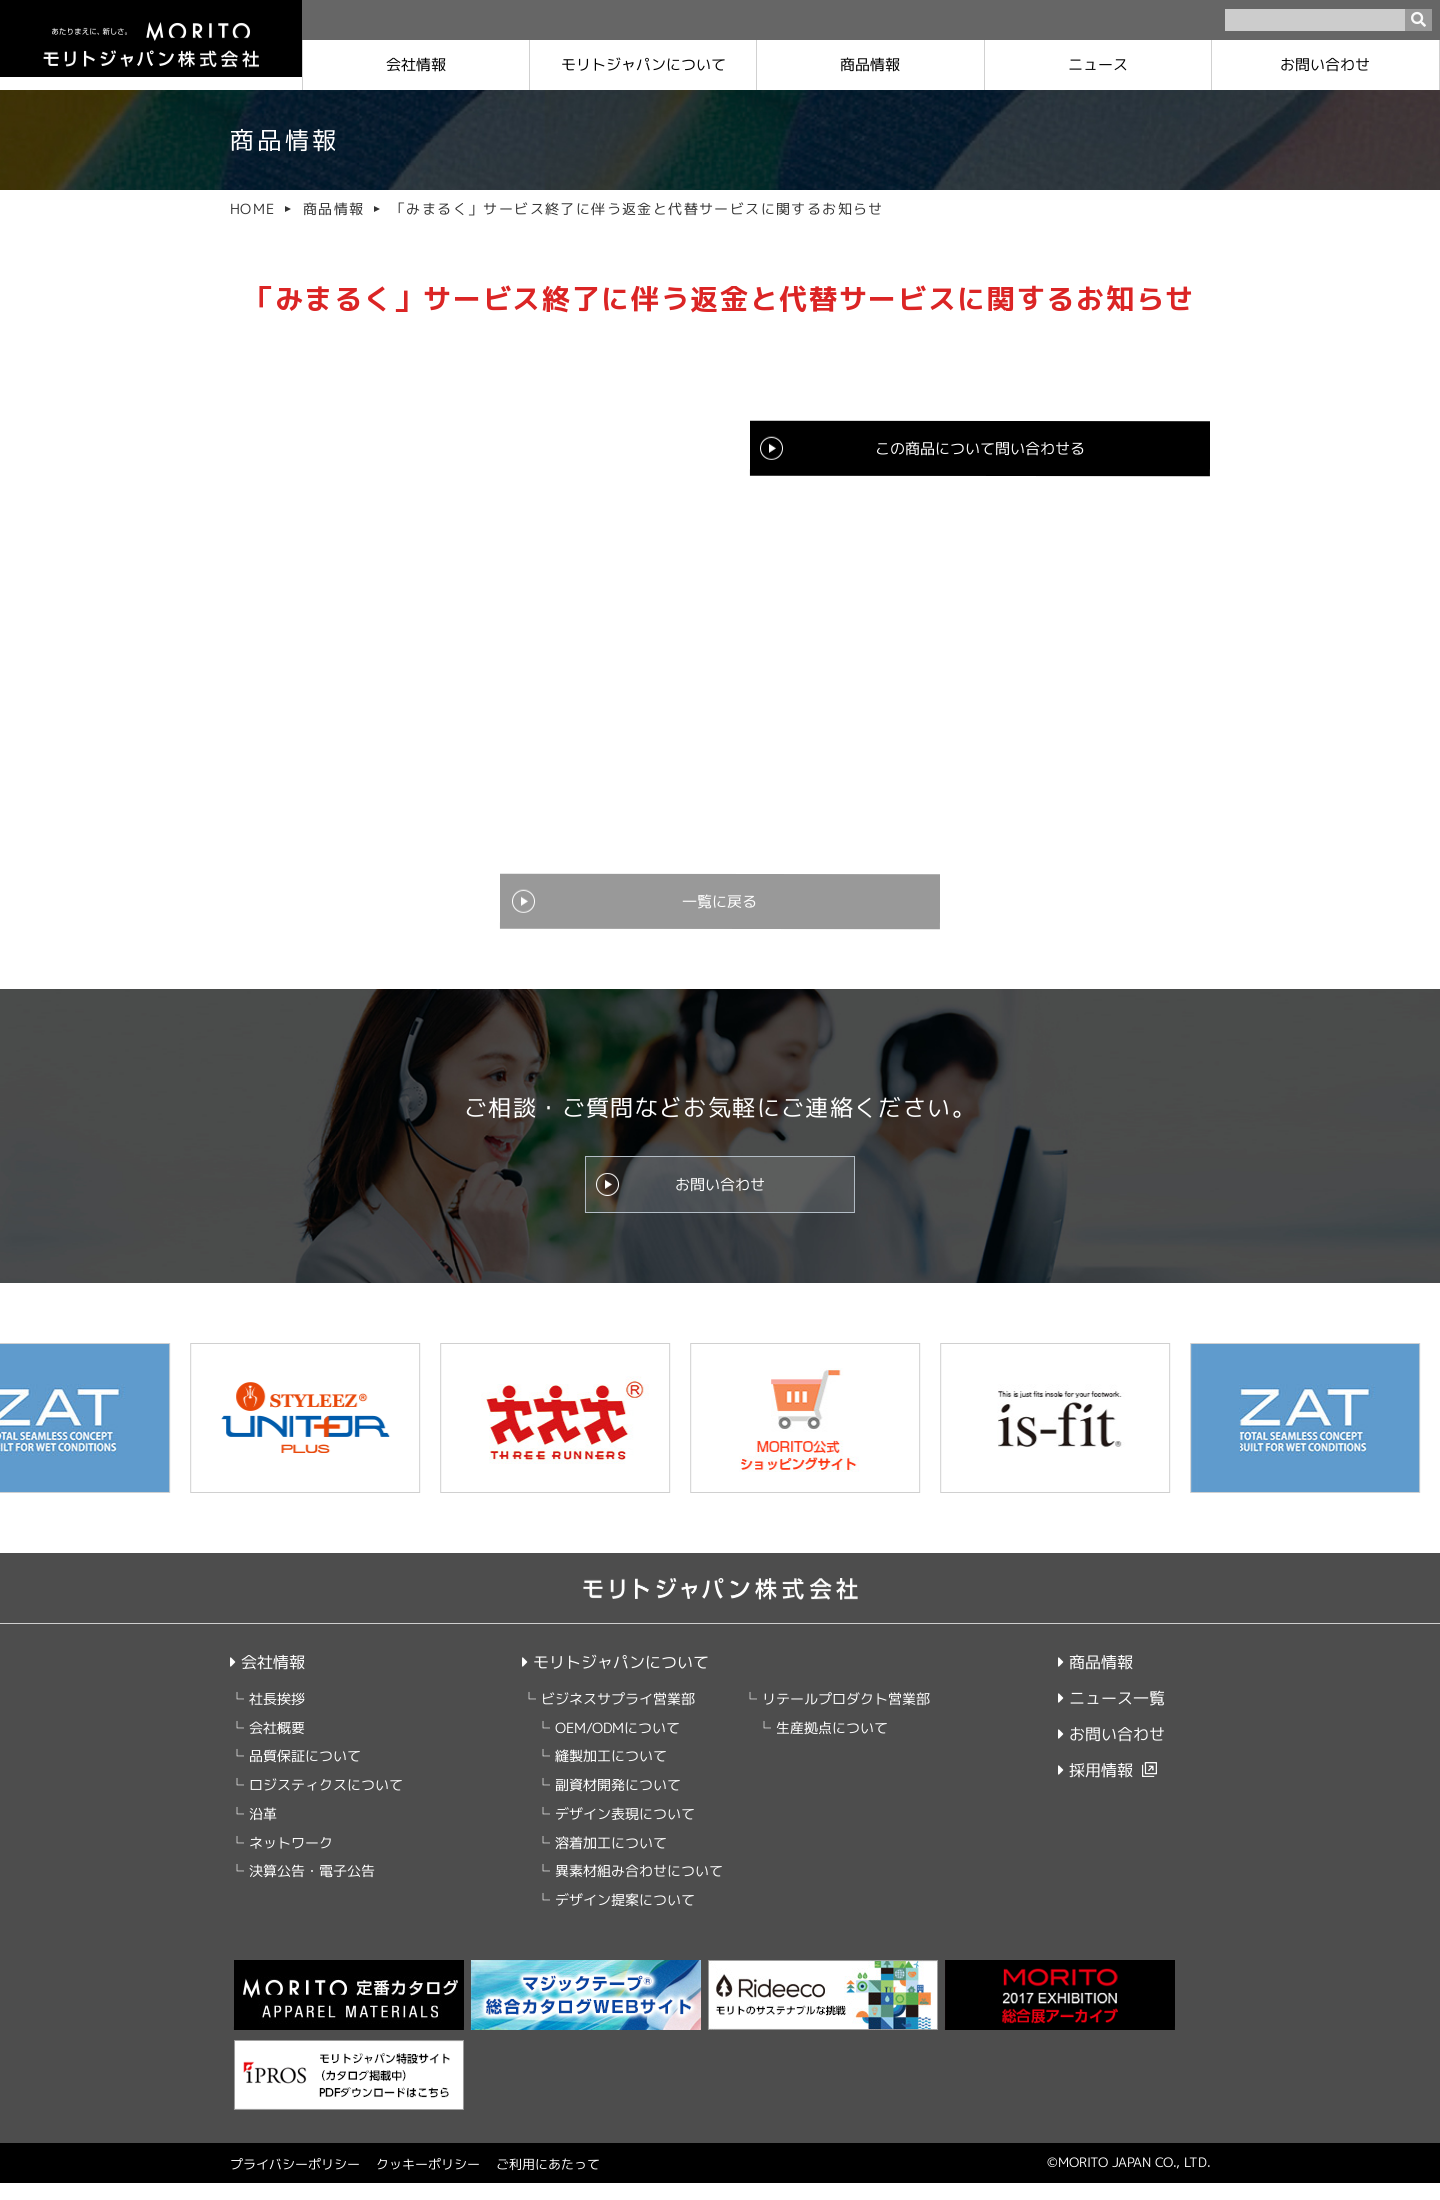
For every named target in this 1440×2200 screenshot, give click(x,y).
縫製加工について (610, 1773)
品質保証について (305, 1773)
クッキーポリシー (428, 2181)
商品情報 (871, 64)
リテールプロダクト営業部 (845, 1715)
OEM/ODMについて (616, 1744)
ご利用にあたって (548, 2181)
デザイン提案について (624, 1916)
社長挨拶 (277, 1715)
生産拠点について (831, 1744)
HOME (253, 208)
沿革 (263, 1830)
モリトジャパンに (643, 64)
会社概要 (277, 1744)
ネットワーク (291, 1859)
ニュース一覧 (1111, 1715)
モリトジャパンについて (614, 1679)
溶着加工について (610, 1859)
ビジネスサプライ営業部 (617, 1715)
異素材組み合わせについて (638, 1888)
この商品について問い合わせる (980, 451)
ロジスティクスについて (326, 1801)
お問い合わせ (1326, 64)
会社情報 (416, 64)
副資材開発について (617, 1801)
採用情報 (1095, 1787)
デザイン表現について (624, 1830)
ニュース (1098, 64)
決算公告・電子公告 (312, 1888)
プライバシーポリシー (295, 2181)
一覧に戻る (720, 911)
